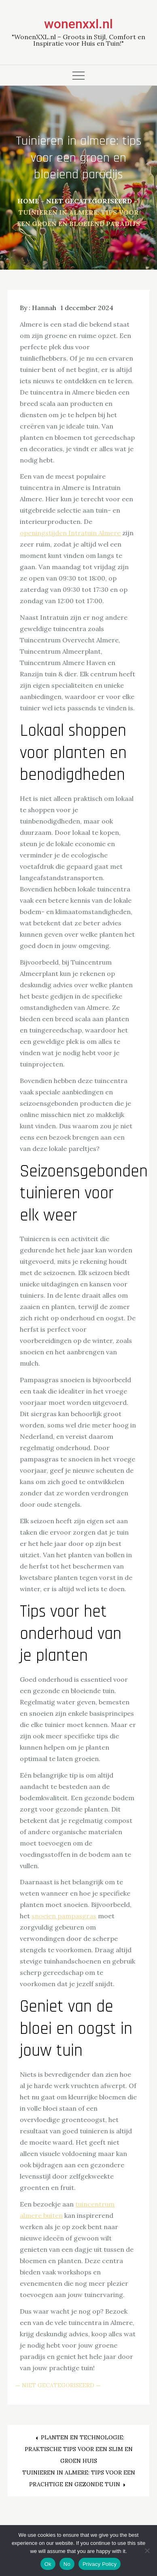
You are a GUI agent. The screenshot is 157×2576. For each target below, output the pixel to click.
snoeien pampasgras (64, 1916)
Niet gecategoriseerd (58, 2385)
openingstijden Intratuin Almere (70, 533)
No (67, 2564)
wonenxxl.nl (78, 24)
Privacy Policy (100, 2564)
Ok (48, 2564)
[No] (147, 2550)
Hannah (44, 308)
